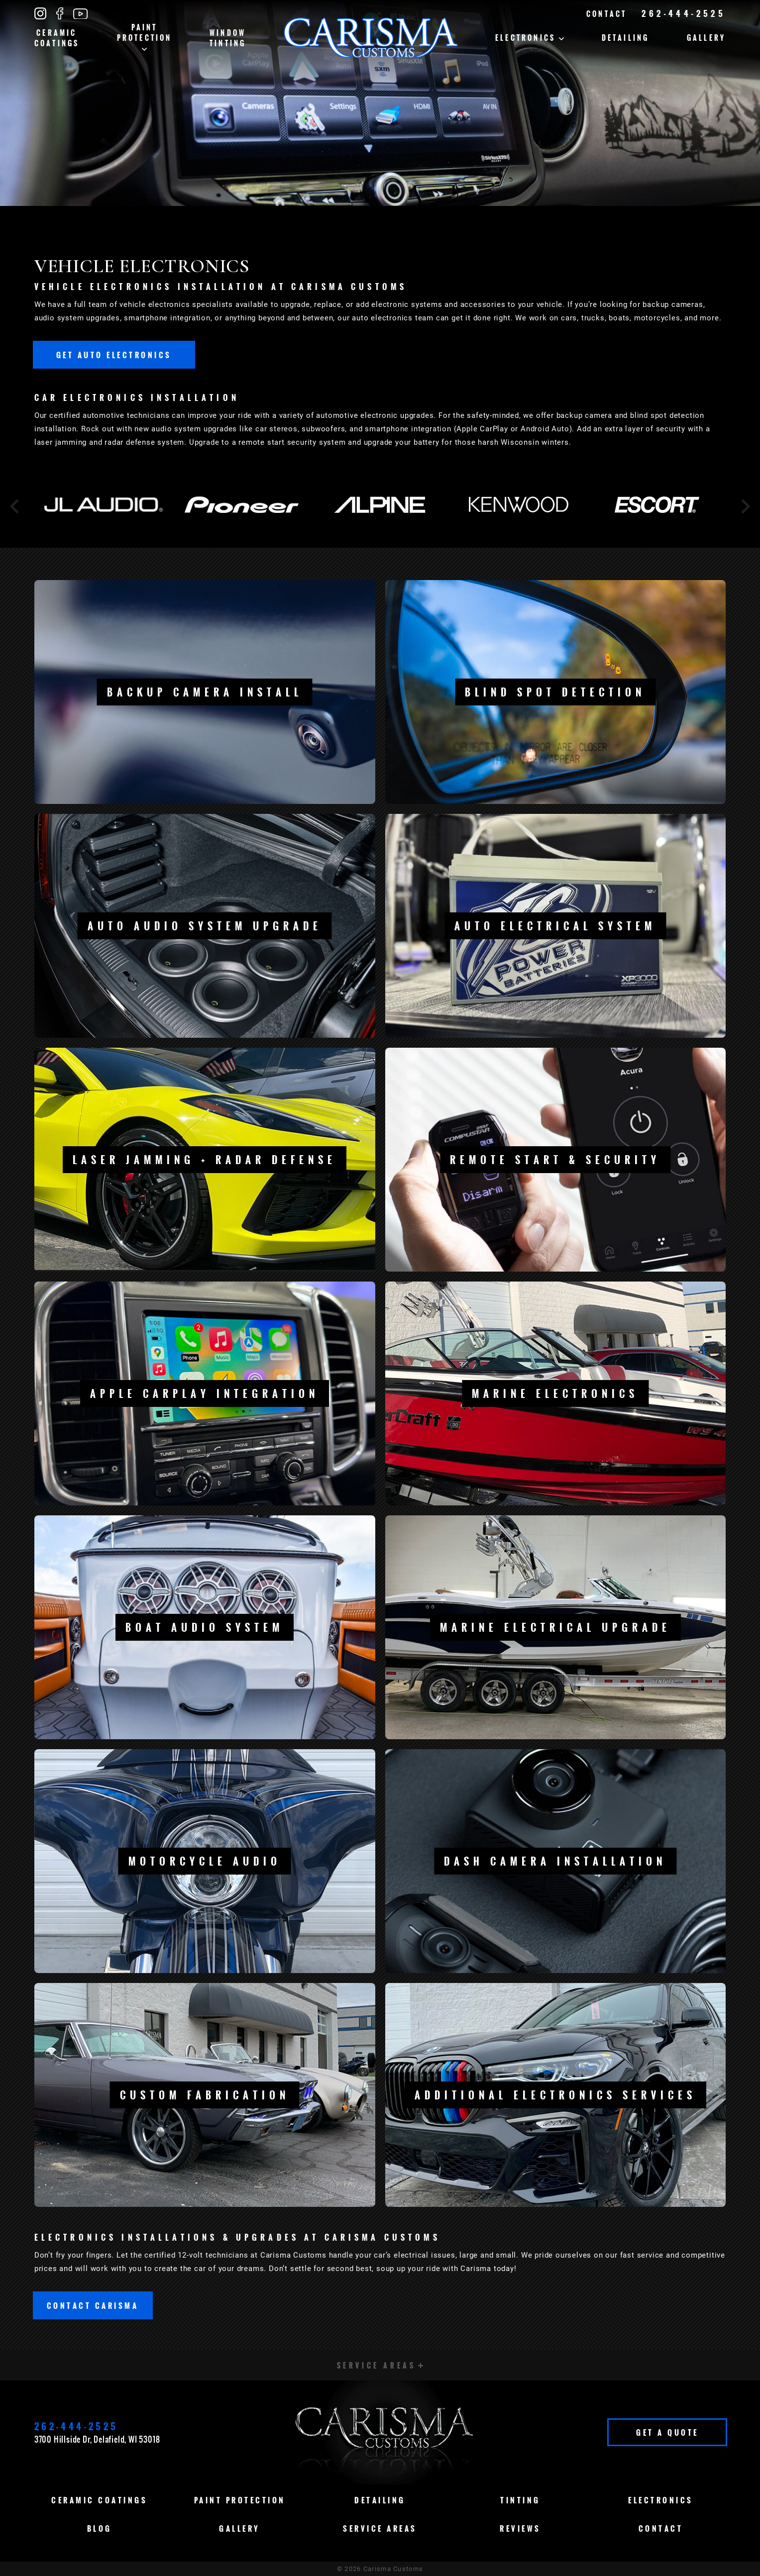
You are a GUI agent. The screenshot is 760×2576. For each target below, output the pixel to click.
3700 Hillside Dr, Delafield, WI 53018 (97, 2439)
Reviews (520, 2528)
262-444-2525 (684, 13)
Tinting (520, 2499)
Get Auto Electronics (114, 354)
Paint (144, 36)
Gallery (706, 37)
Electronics (529, 37)
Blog (99, 2528)
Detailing (626, 37)
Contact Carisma (93, 2305)
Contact (606, 13)
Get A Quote (667, 2432)
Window (228, 37)
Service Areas (380, 2528)
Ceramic (57, 37)
